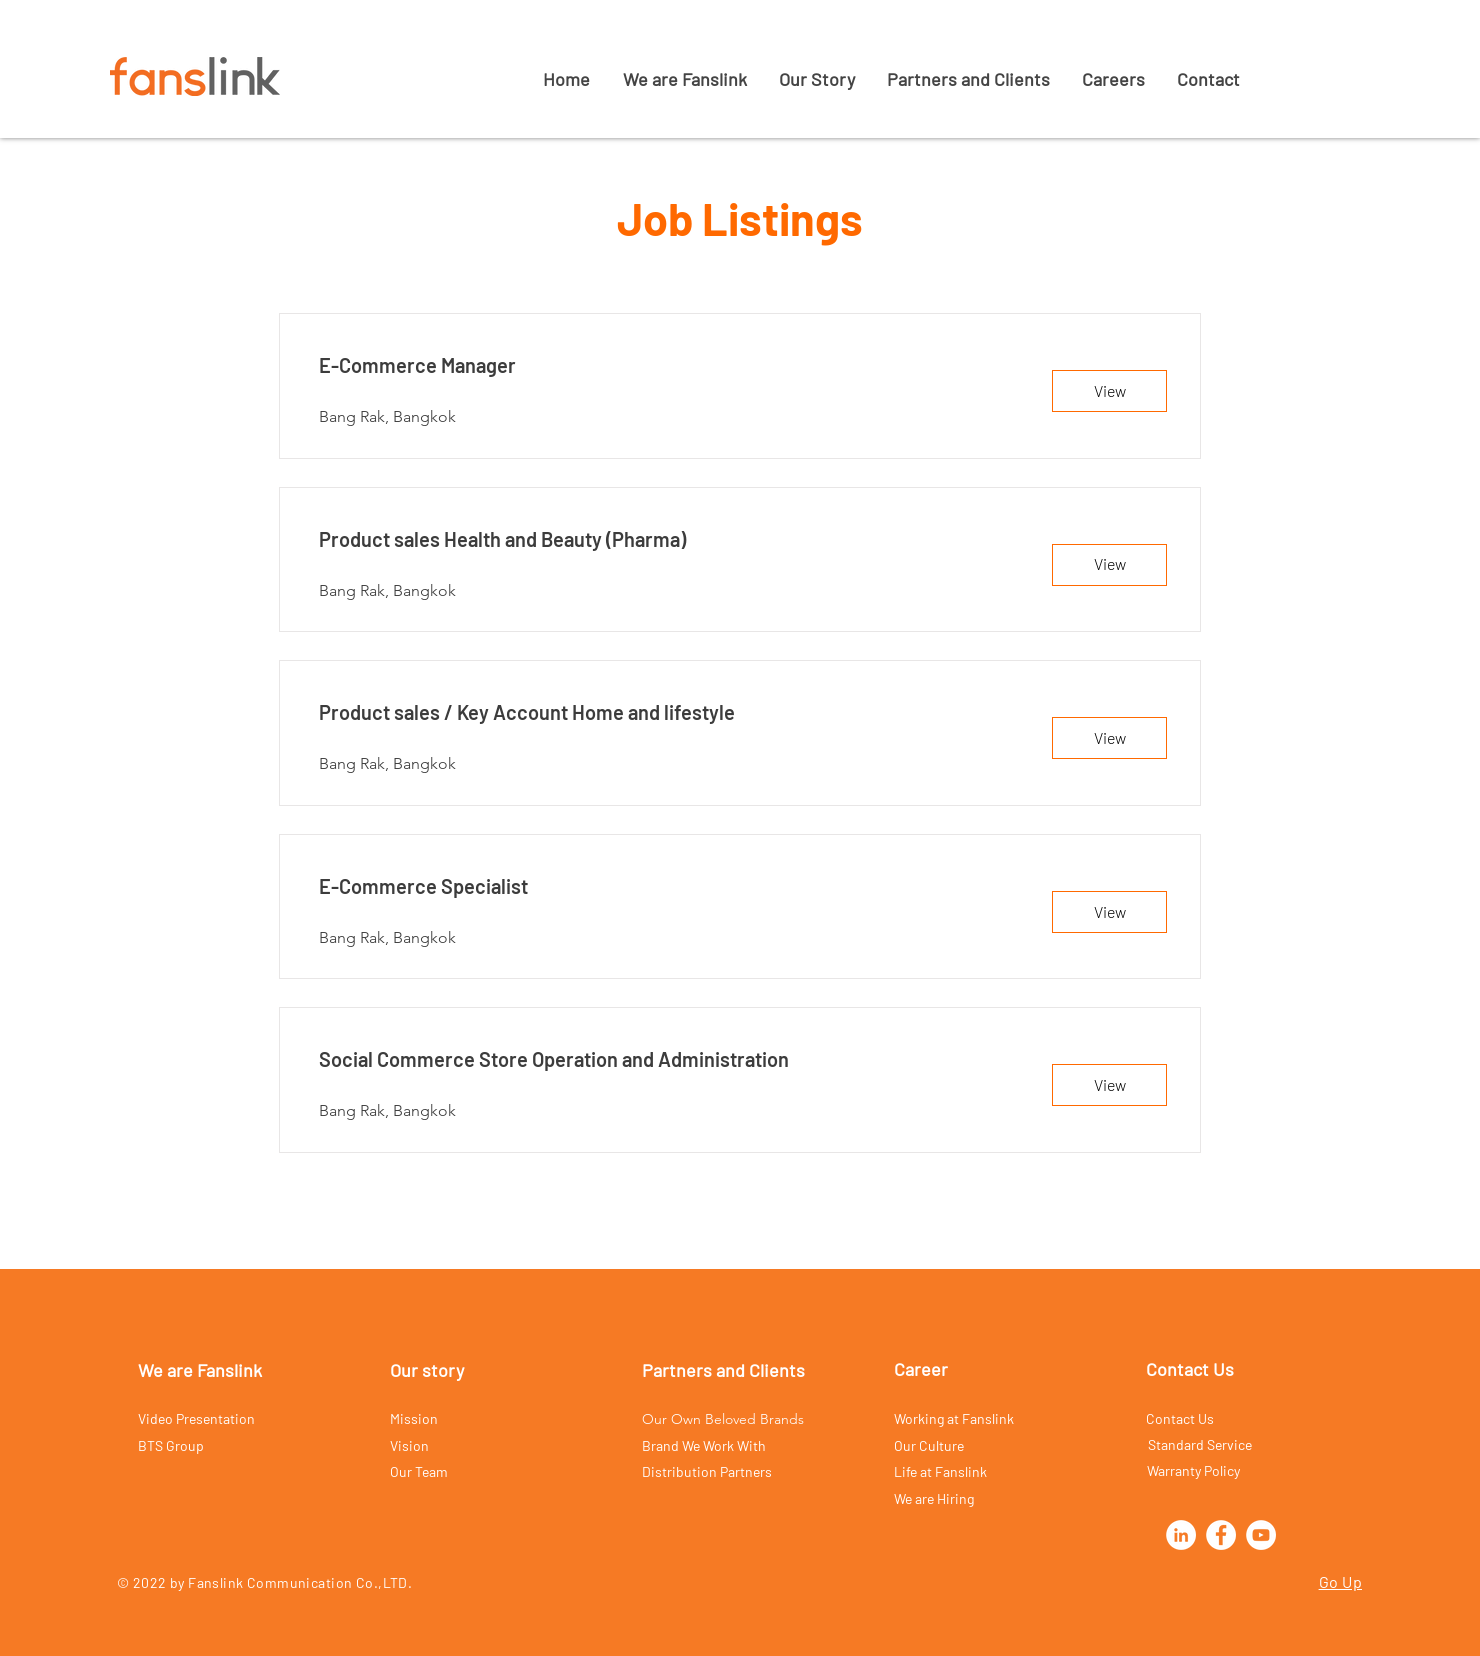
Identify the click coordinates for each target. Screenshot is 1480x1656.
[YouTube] (1261, 1535)
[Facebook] (1221, 1535)
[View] (1109, 391)
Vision (409, 1445)
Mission (414, 1418)
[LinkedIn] (1181, 1535)
